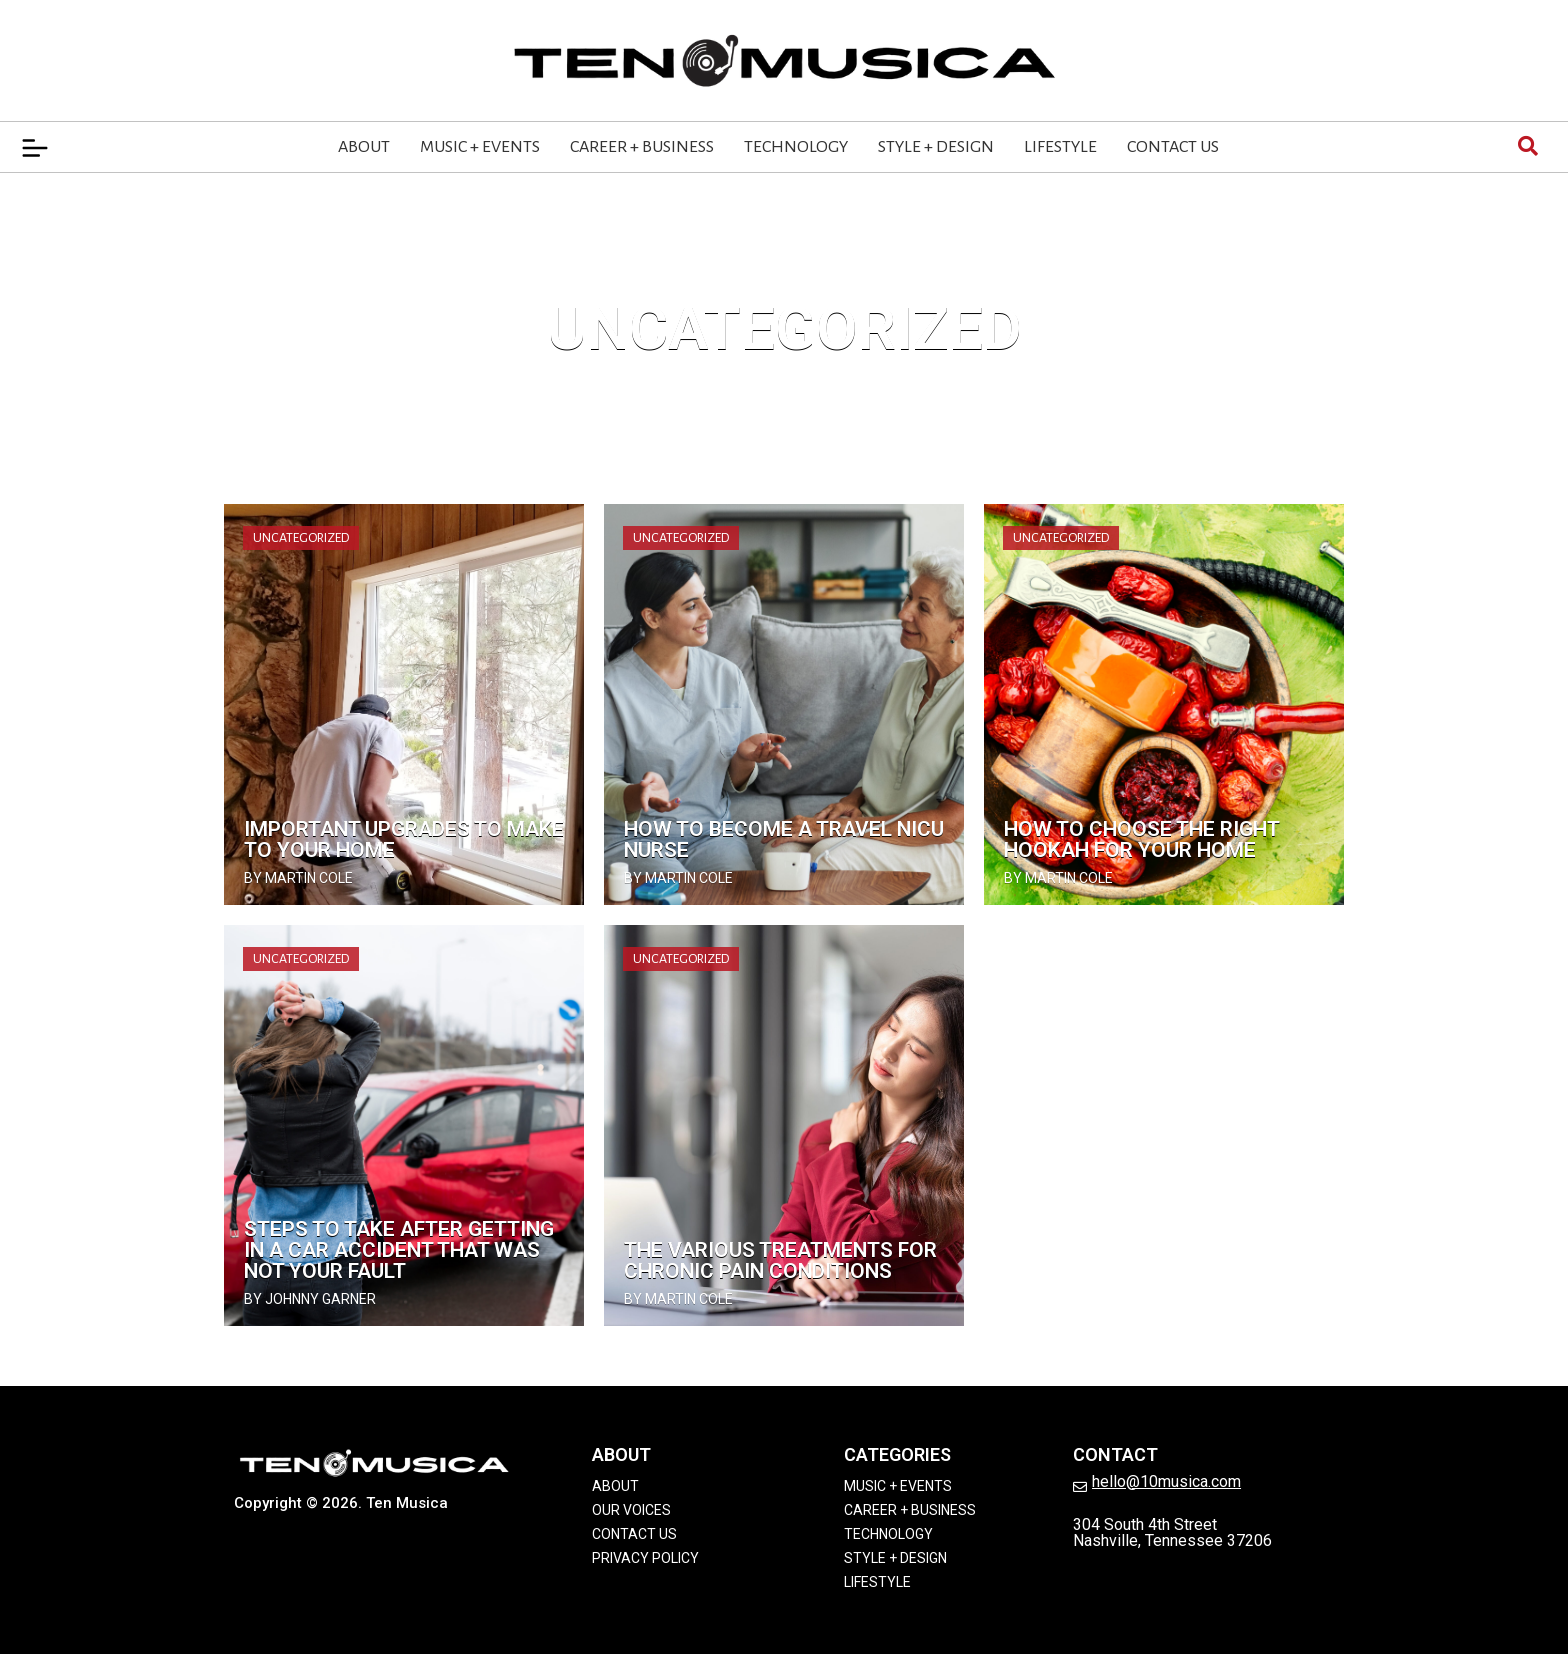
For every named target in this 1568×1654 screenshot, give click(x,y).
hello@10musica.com (1166, 1481)
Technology (796, 147)
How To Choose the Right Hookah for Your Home (1141, 839)
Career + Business (642, 147)
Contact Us (1173, 147)
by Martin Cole (298, 878)
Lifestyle (1060, 147)
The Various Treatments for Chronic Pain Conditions (780, 1260)
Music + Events (480, 147)
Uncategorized (301, 538)
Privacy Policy (645, 1558)
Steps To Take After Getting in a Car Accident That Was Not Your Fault (399, 1250)
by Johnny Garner (310, 1299)
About (364, 147)
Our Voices (631, 1510)
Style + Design (936, 147)
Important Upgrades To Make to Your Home (404, 839)
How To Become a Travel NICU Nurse (784, 839)
